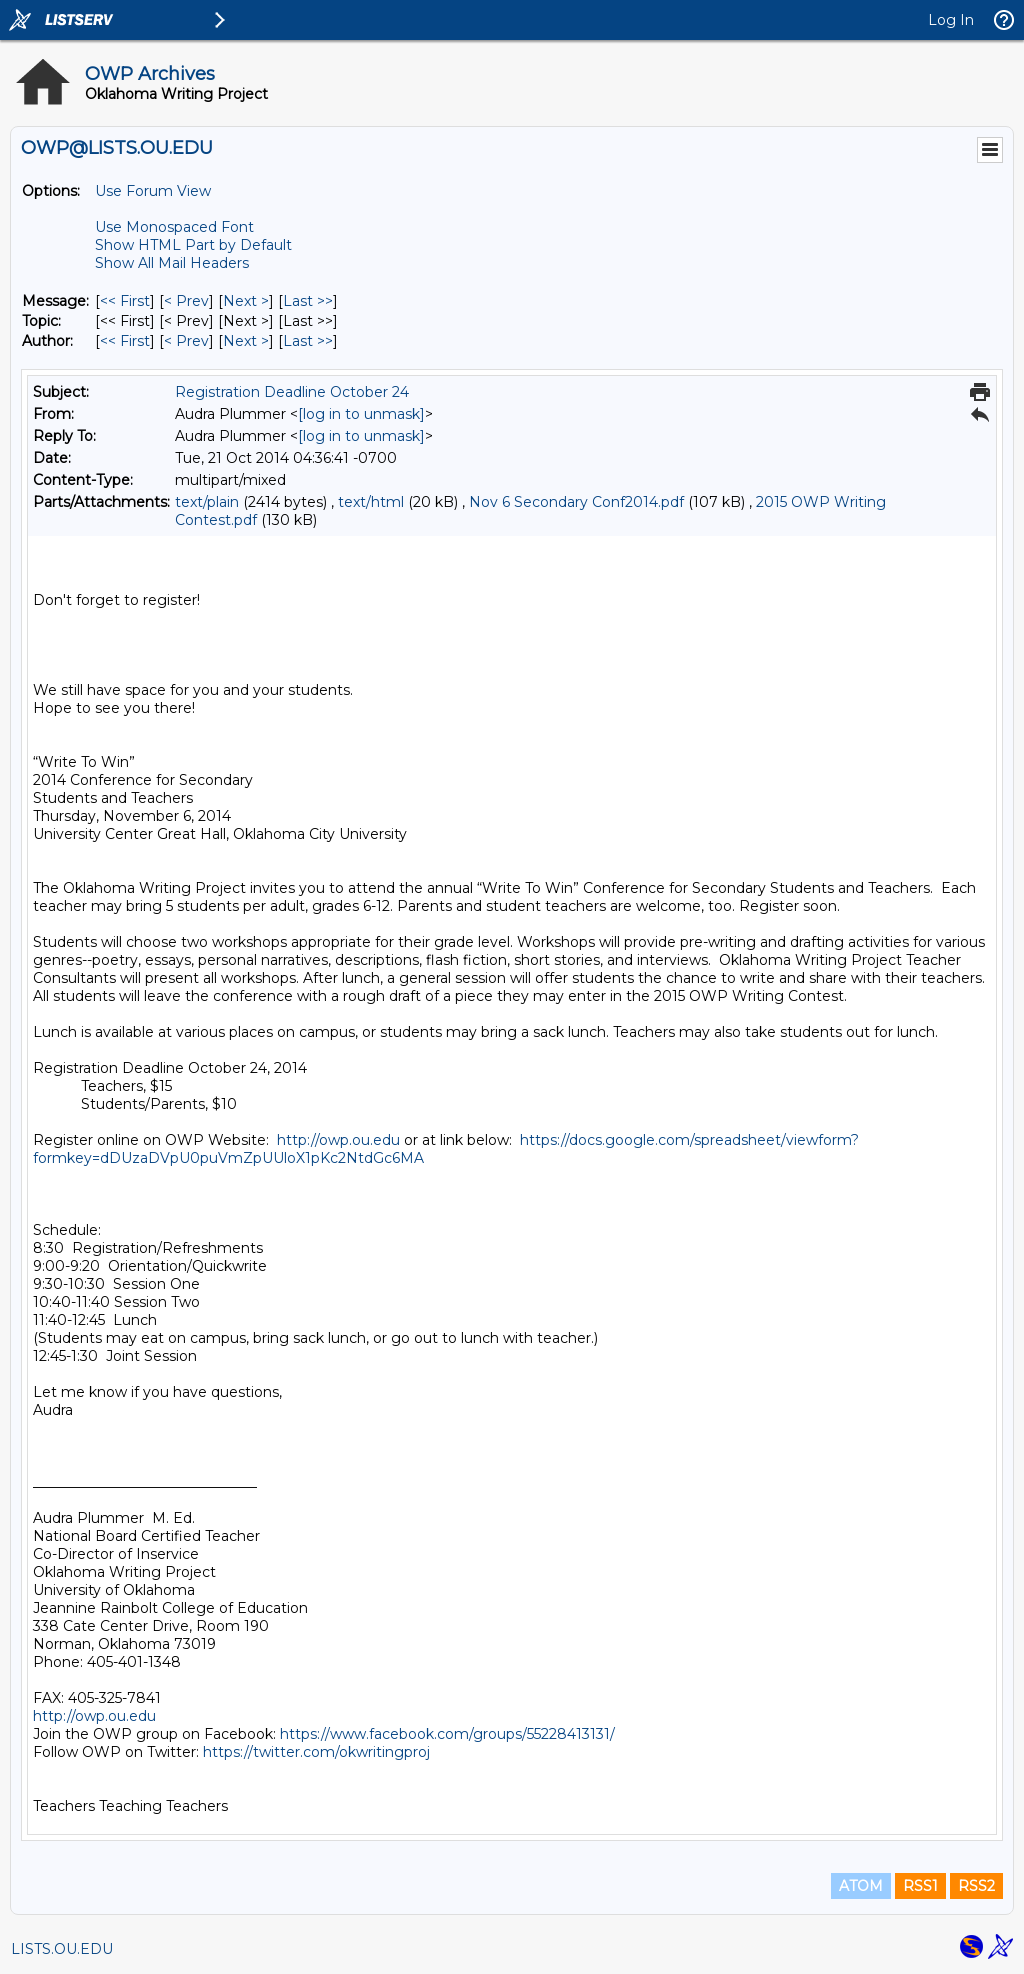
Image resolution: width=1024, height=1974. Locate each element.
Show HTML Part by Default (193, 245)
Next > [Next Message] (246, 301)
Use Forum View (153, 191)
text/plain (207, 502)
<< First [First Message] (125, 301)
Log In (951, 20)
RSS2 (976, 1886)
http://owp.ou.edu (338, 1140)
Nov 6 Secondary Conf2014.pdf (576, 502)
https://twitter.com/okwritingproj (316, 1752)
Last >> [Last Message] (308, 301)
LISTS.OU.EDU (62, 1949)
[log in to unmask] (361, 414)
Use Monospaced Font (174, 227)
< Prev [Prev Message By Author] (186, 341)
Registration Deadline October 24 (292, 392)
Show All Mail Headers (172, 263)
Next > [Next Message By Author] (246, 341)
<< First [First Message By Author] (125, 341)
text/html (371, 502)
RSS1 (920, 1886)
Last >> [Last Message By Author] (308, 341)
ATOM (861, 1886)
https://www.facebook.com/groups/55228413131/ (447, 1734)
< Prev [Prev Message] (186, 301)
